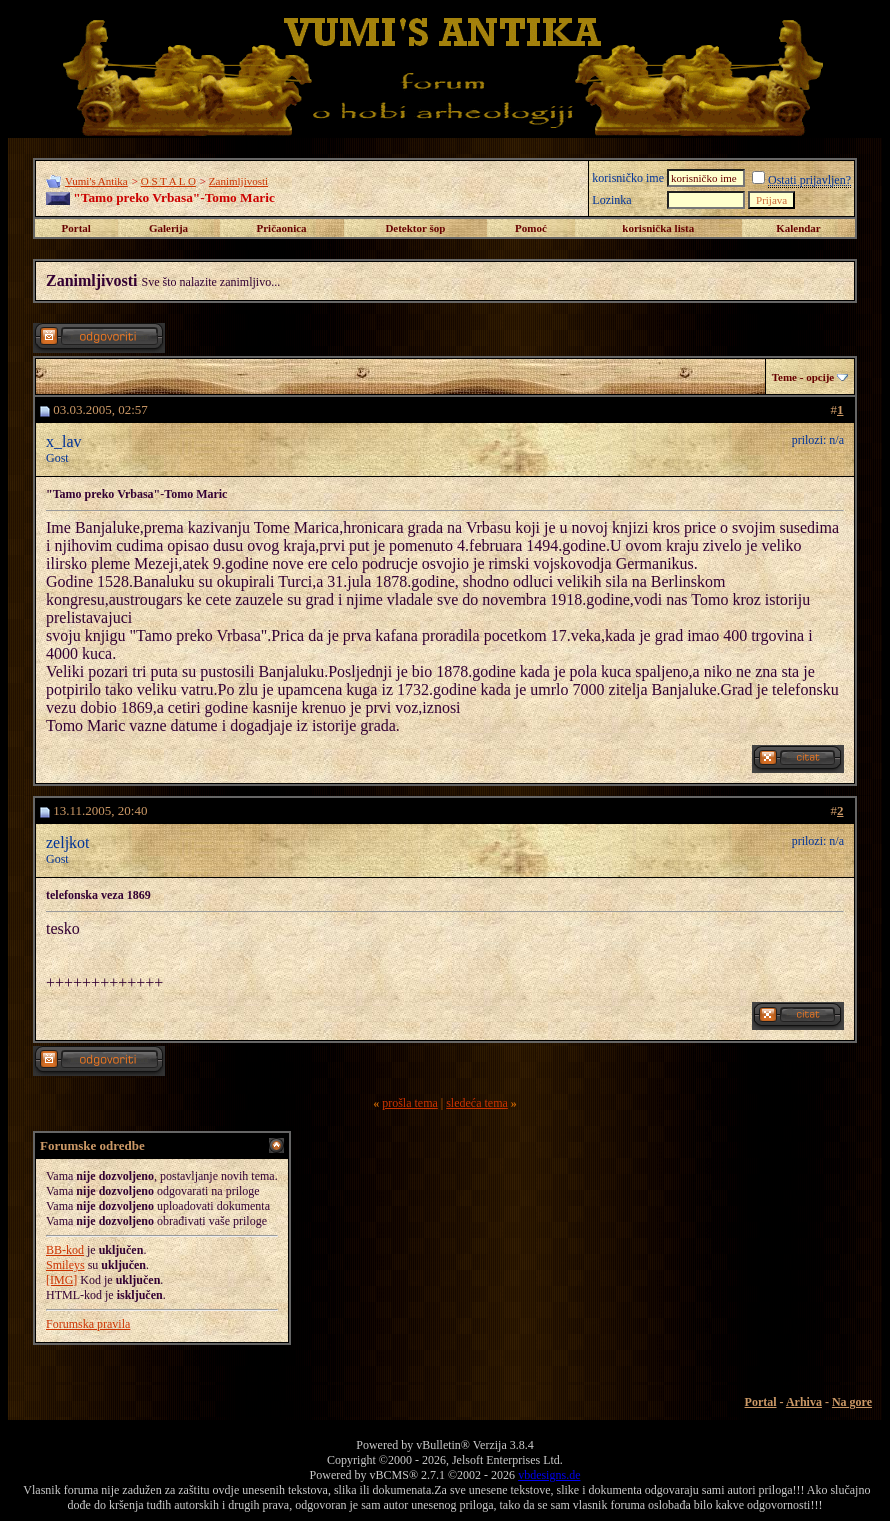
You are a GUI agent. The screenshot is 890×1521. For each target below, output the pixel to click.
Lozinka (611, 200)
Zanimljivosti (238, 181)
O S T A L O (168, 181)
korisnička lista (658, 228)
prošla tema (410, 1103)
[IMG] (61, 1280)
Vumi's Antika (96, 181)
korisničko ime (628, 178)
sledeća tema (477, 1103)
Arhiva (804, 1402)
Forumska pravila (88, 1324)
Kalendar (798, 228)
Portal (76, 228)
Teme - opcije (803, 377)
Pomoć (531, 228)
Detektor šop (415, 228)
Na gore (852, 1402)
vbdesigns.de (549, 1475)
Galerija (168, 228)
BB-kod (65, 1250)
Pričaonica (281, 228)
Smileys (65, 1265)
